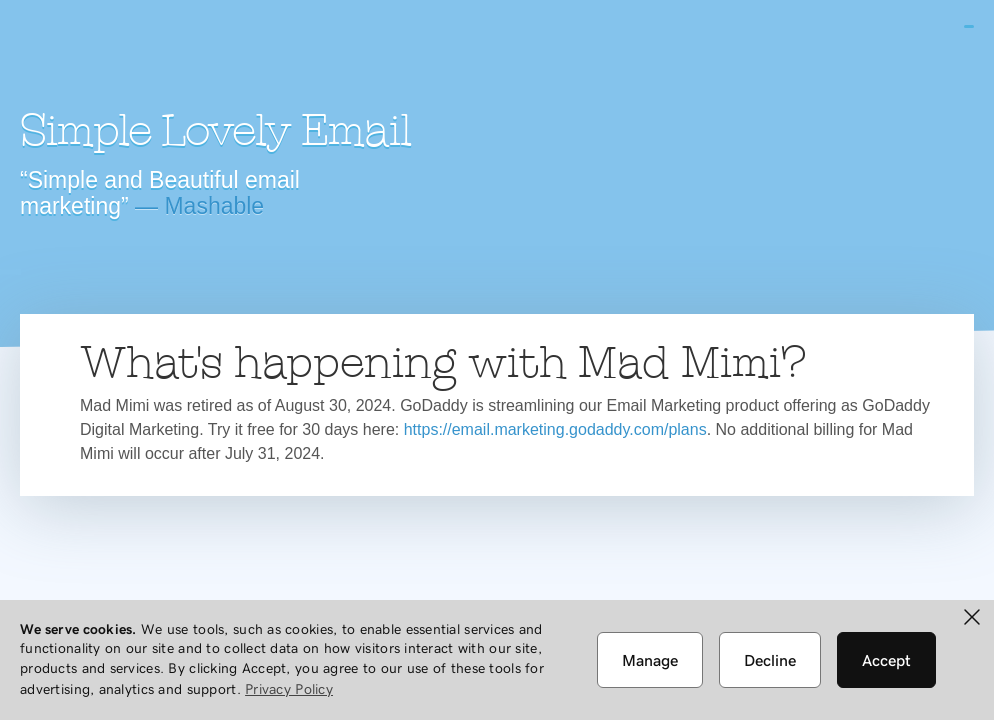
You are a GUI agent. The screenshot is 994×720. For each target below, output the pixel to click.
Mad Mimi (195, 55)
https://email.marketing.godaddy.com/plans (555, 429)
